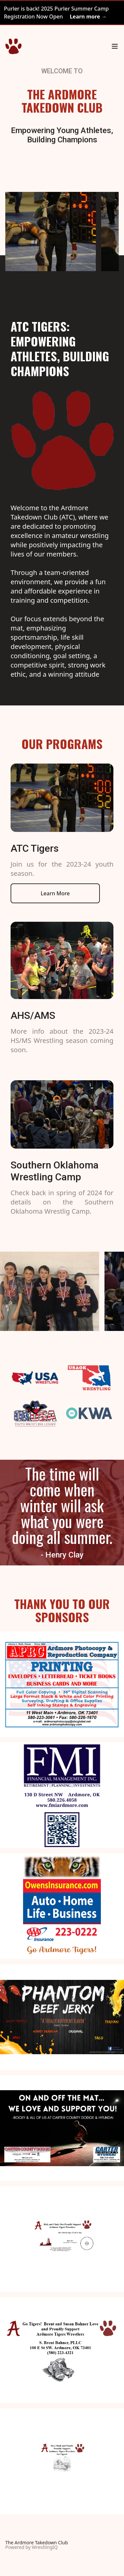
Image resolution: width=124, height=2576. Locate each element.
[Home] (13, 46)
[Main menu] (114, 46)
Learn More (55, 893)
